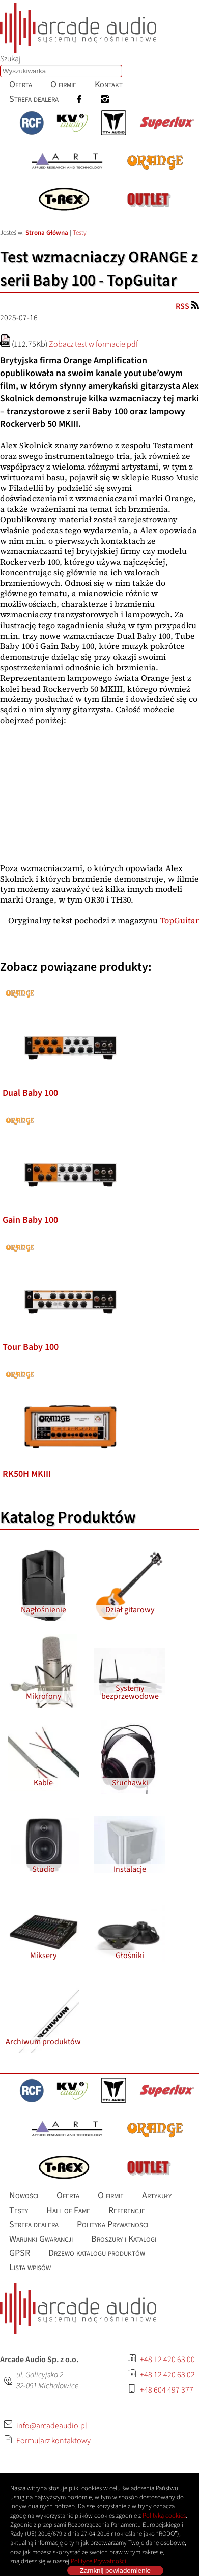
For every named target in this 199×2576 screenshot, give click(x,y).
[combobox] (61, 71)
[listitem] (70, 987)
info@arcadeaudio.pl (51, 2425)
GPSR (19, 2253)
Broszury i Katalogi (123, 2238)
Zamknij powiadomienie (115, 2570)
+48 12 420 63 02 (167, 2374)
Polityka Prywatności (112, 2224)
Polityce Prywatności (98, 2561)
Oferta (20, 84)
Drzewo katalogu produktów (96, 2253)
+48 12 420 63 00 (167, 2359)
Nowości (23, 2195)
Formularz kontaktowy (53, 2440)
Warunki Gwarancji (41, 2238)
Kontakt (109, 84)
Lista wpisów (30, 2267)
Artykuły (157, 2195)
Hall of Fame (68, 2209)
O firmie (63, 84)
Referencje (126, 2209)
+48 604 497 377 (166, 2390)
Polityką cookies (164, 2515)
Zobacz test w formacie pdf (93, 344)
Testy (80, 232)
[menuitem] (20, 84)
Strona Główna (46, 232)
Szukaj (10, 59)
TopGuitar (179, 920)
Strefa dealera (34, 98)
